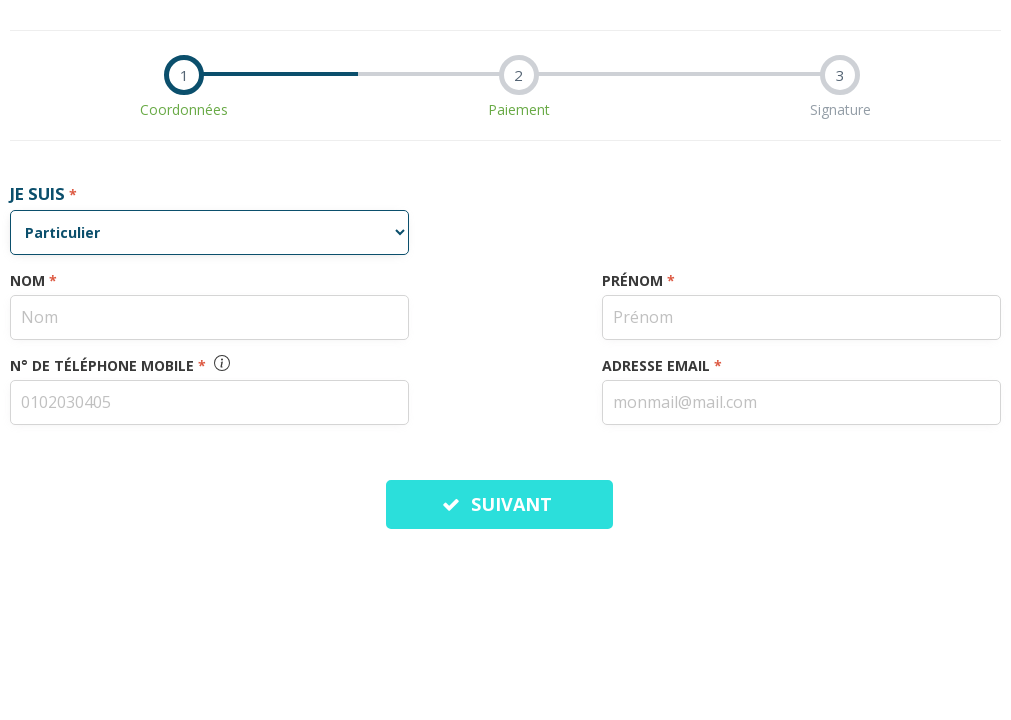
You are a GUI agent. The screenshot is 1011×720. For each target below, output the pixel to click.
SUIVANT (499, 504)
